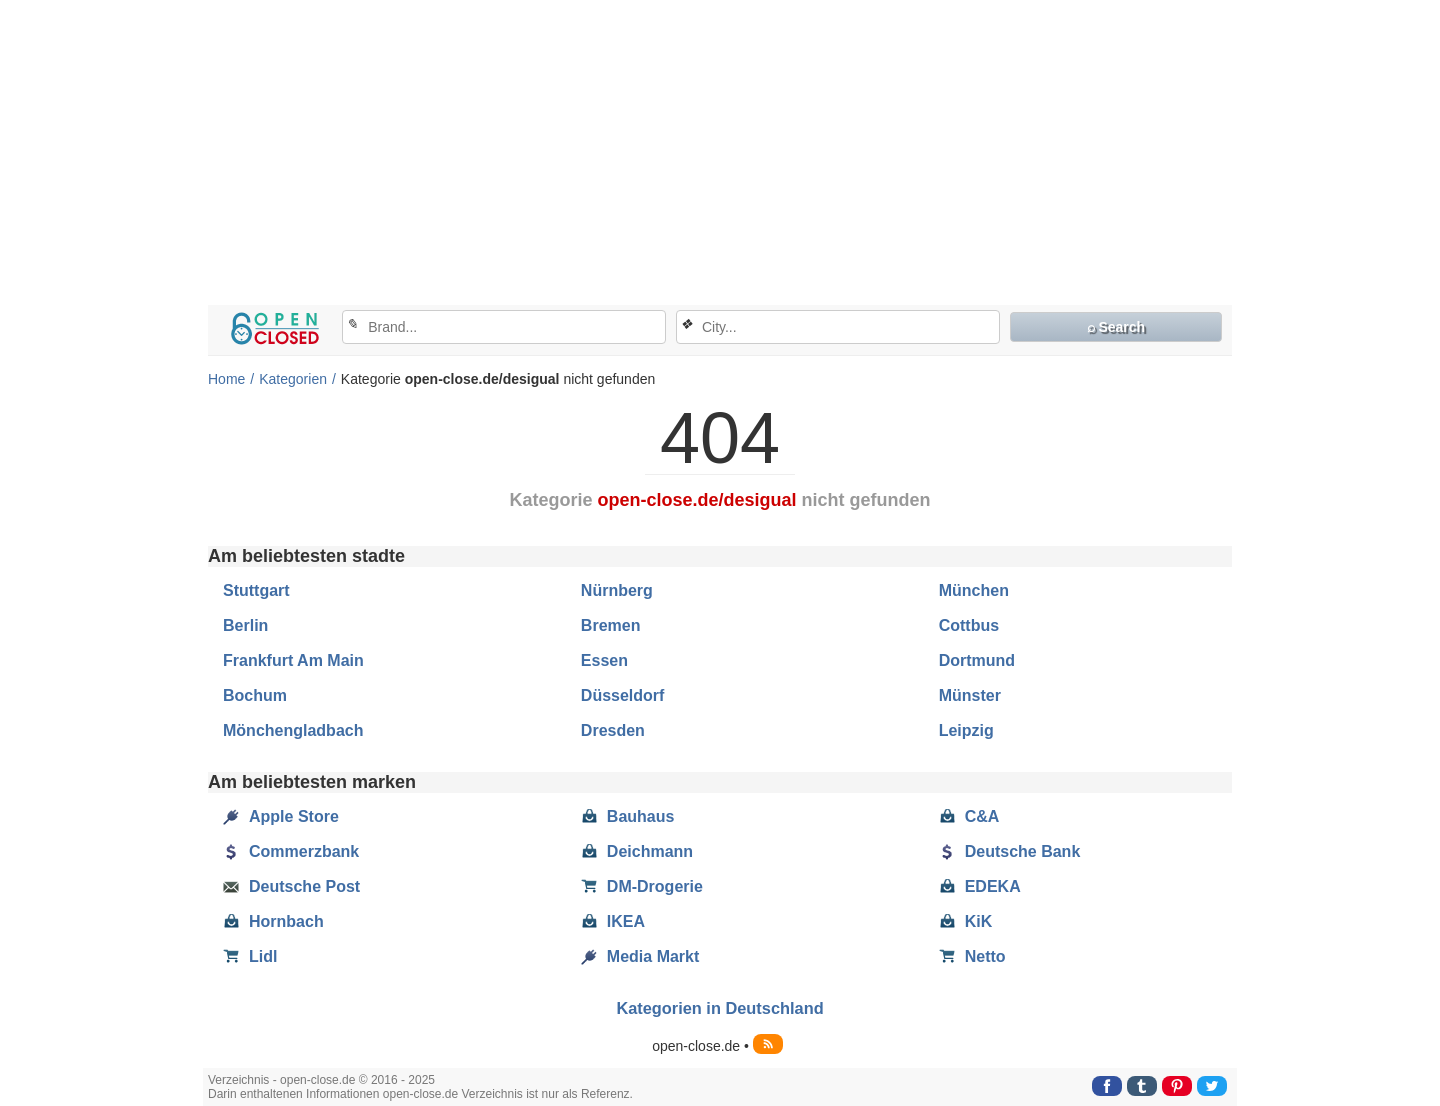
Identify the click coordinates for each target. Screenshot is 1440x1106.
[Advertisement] (720, 155)
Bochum (255, 695)
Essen (604, 660)
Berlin (245, 625)
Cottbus (969, 625)
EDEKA (980, 887)
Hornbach (273, 922)
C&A (969, 817)
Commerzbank (291, 852)
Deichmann (637, 852)
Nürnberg (617, 590)
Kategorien (293, 379)
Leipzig (966, 730)
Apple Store (281, 817)
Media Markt (640, 957)
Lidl (250, 957)
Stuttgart (256, 590)
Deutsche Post (291, 887)
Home (226, 379)
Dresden (613, 730)
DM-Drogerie (642, 887)
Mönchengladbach (293, 730)
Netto (972, 957)
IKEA (613, 922)
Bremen (611, 625)
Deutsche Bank (1010, 852)
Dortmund (977, 660)
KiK (966, 922)
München (974, 590)
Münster (970, 695)
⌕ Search (1116, 327)
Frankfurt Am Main (293, 660)
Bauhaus (628, 817)
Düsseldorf (623, 695)
